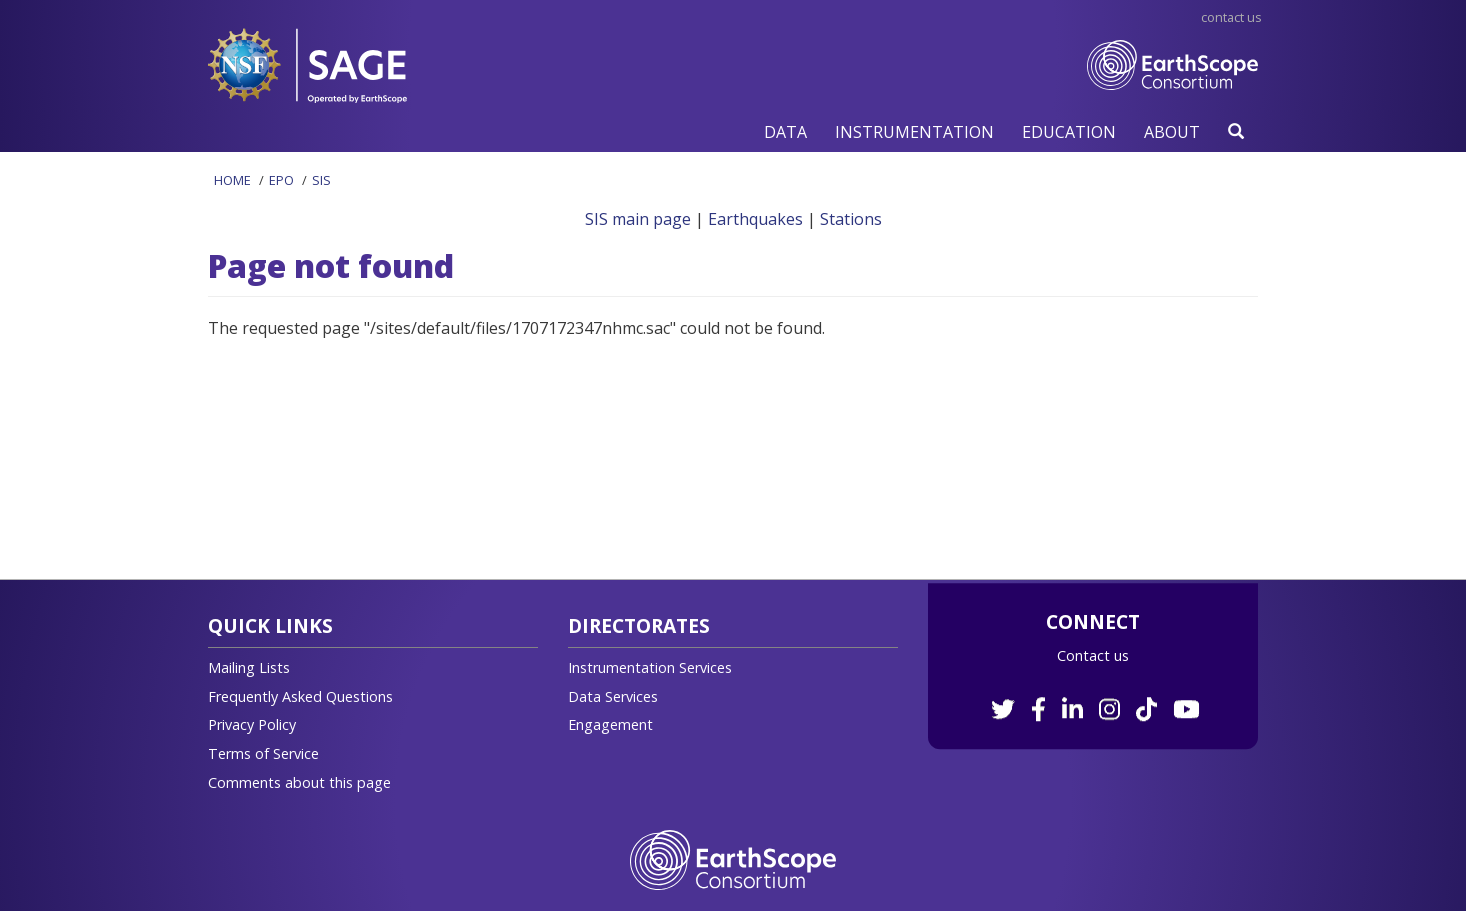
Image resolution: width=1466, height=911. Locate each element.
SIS (321, 180)
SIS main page (638, 219)
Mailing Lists (249, 667)
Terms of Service (263, 753)
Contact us (1093, 655)
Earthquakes (755, 219)
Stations (851, 219)
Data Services (613, 696)
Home (232, 180)
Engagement (610, 724)
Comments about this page (299, 782)
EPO (281, 180)
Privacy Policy (252, 724)
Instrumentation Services (650, 667)
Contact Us (1231, 17)
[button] (785, 131)
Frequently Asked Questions (300, 696)
